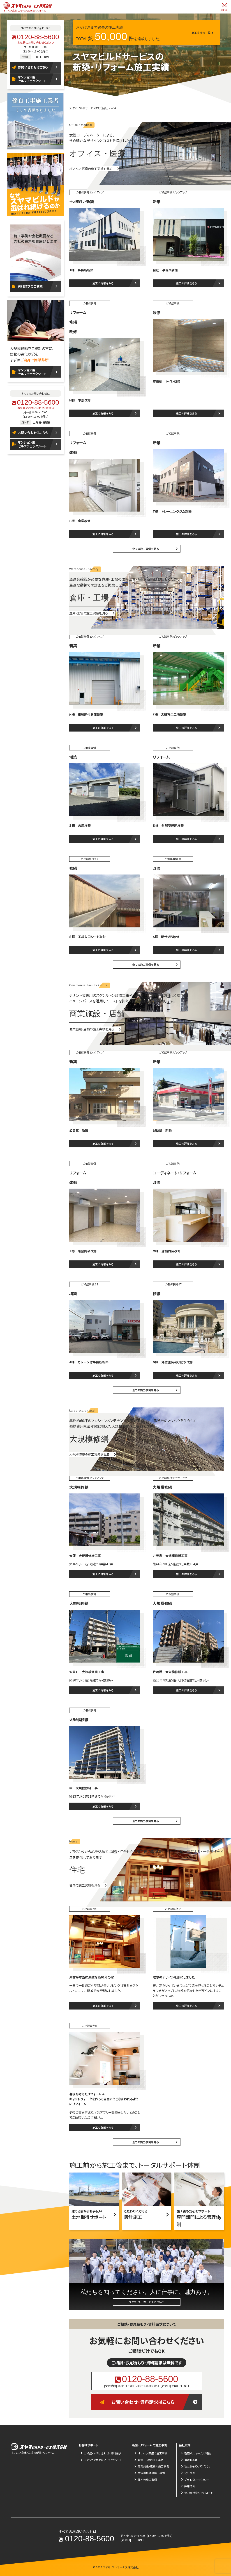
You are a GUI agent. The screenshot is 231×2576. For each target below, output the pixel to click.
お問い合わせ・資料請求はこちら (137, 2402)
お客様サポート (88, 2445)
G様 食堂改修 (79, 521)
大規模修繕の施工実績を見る (89, 1454)
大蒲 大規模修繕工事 (85, 1555)
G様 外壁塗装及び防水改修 (173, 1362)
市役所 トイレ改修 (166, 381)
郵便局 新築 (162, 1130)
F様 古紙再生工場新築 (169, 714)
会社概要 (189, 2473)
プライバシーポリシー (196, 2479)
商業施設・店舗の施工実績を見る (91, 1029)
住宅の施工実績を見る (84, 1885)
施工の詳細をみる (103, 283)
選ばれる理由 (192, 2460)
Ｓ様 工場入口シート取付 (87, 936)
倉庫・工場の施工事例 (151, 2460)
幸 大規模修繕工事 (83, 1788)
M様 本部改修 (80, 400)
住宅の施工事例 (147, 2479)
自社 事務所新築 (165, 270)
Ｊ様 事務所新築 (81, 270)
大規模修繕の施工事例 (151, 2473)
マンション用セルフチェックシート (103, 2460)
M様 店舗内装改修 (166, 1251)
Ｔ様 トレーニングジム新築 (172, 511)
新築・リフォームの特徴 (197, 2453)
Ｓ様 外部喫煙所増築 (168, 825)
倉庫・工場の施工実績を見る (88, 613)
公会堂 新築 (78, 1130)
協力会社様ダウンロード (198, 2492)
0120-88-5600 (35, 37)
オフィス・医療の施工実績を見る (91, 168)
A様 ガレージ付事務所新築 (89, 1362)
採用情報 (189, 2486)
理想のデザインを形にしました (174, 1977)
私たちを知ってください (197, 2466)
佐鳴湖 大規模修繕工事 (170, 1672)
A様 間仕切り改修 (166, 936)
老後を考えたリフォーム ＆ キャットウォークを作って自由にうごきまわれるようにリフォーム (104, 2099)
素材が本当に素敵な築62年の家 (91, 1977)
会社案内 (185, 2445)
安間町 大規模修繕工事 (86, 1672)
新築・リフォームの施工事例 (149, 2445)
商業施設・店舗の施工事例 (153, 2466)
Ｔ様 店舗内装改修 (83, 1251)
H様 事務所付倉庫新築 (86, 714)
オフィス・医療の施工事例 (152, 2453)
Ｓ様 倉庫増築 (80, 825)
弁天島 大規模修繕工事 (170, 1555)
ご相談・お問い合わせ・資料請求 (102, 2453)
